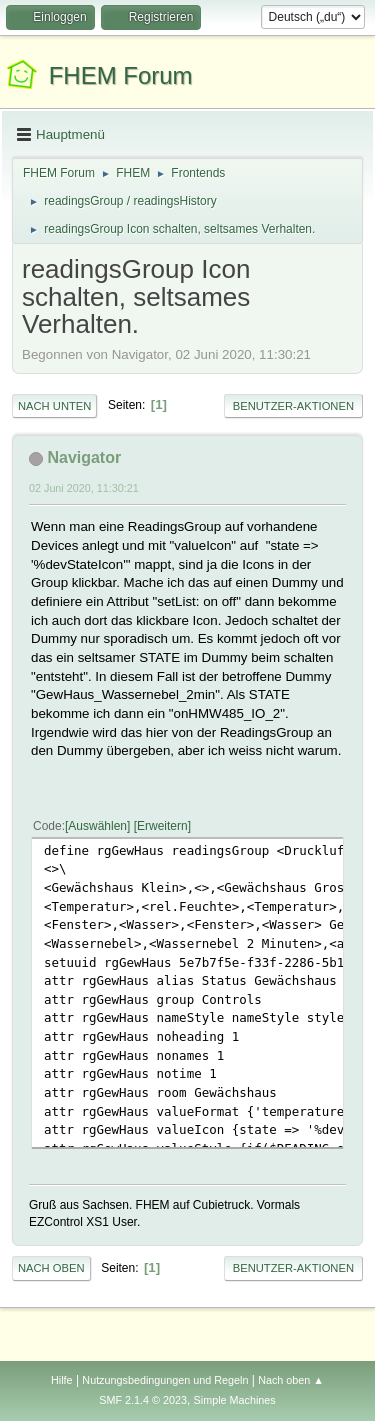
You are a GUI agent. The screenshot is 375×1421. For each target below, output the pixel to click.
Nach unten (54, 406)
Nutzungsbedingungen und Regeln (165, 1380)
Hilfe (62, 1380)
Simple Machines (235, 1400)
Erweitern (162, 826)
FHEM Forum (121, 75)
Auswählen (97, 826)
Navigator (84, 457)
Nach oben (51, 1268)
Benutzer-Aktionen (293, 406)
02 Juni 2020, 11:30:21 (84, 488)
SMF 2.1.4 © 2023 (143, 1400)
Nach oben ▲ (291, 1380)
